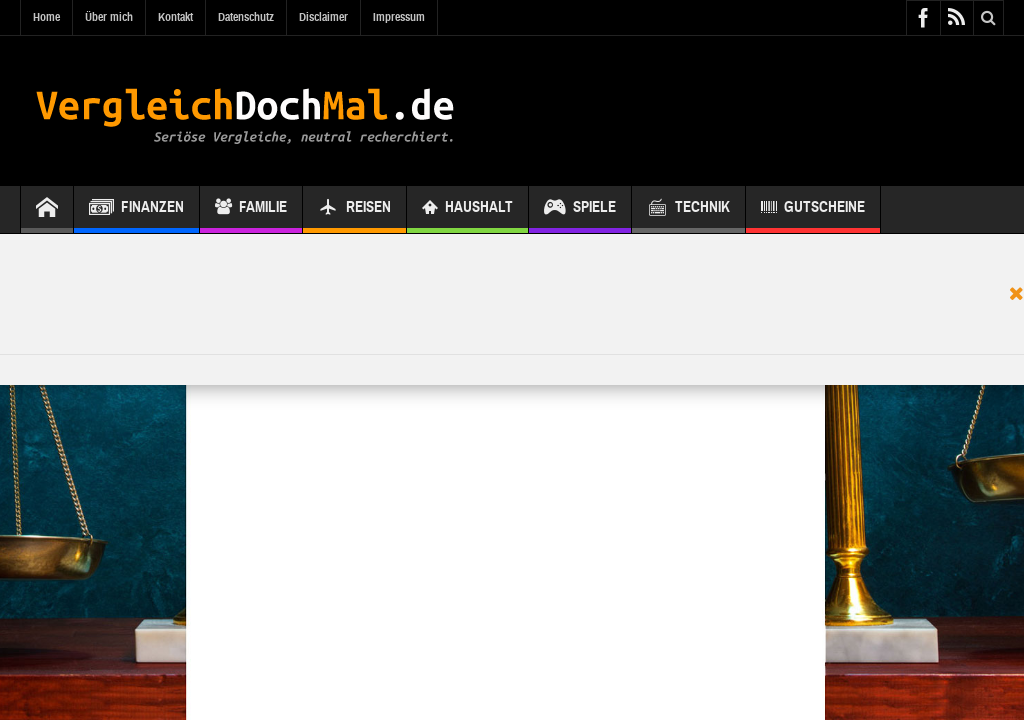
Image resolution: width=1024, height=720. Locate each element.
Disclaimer (323, 17)
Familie (251, 209)
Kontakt (175, 17)
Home (46, 17)
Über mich (109, 17)
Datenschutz (246, 17)
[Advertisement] (512, 294)
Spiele (580, 209)
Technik (688, 209)
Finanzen (136, 209)
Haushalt (467, 209)
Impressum (399, 17)
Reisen (354, 209)
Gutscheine (813, 209)
